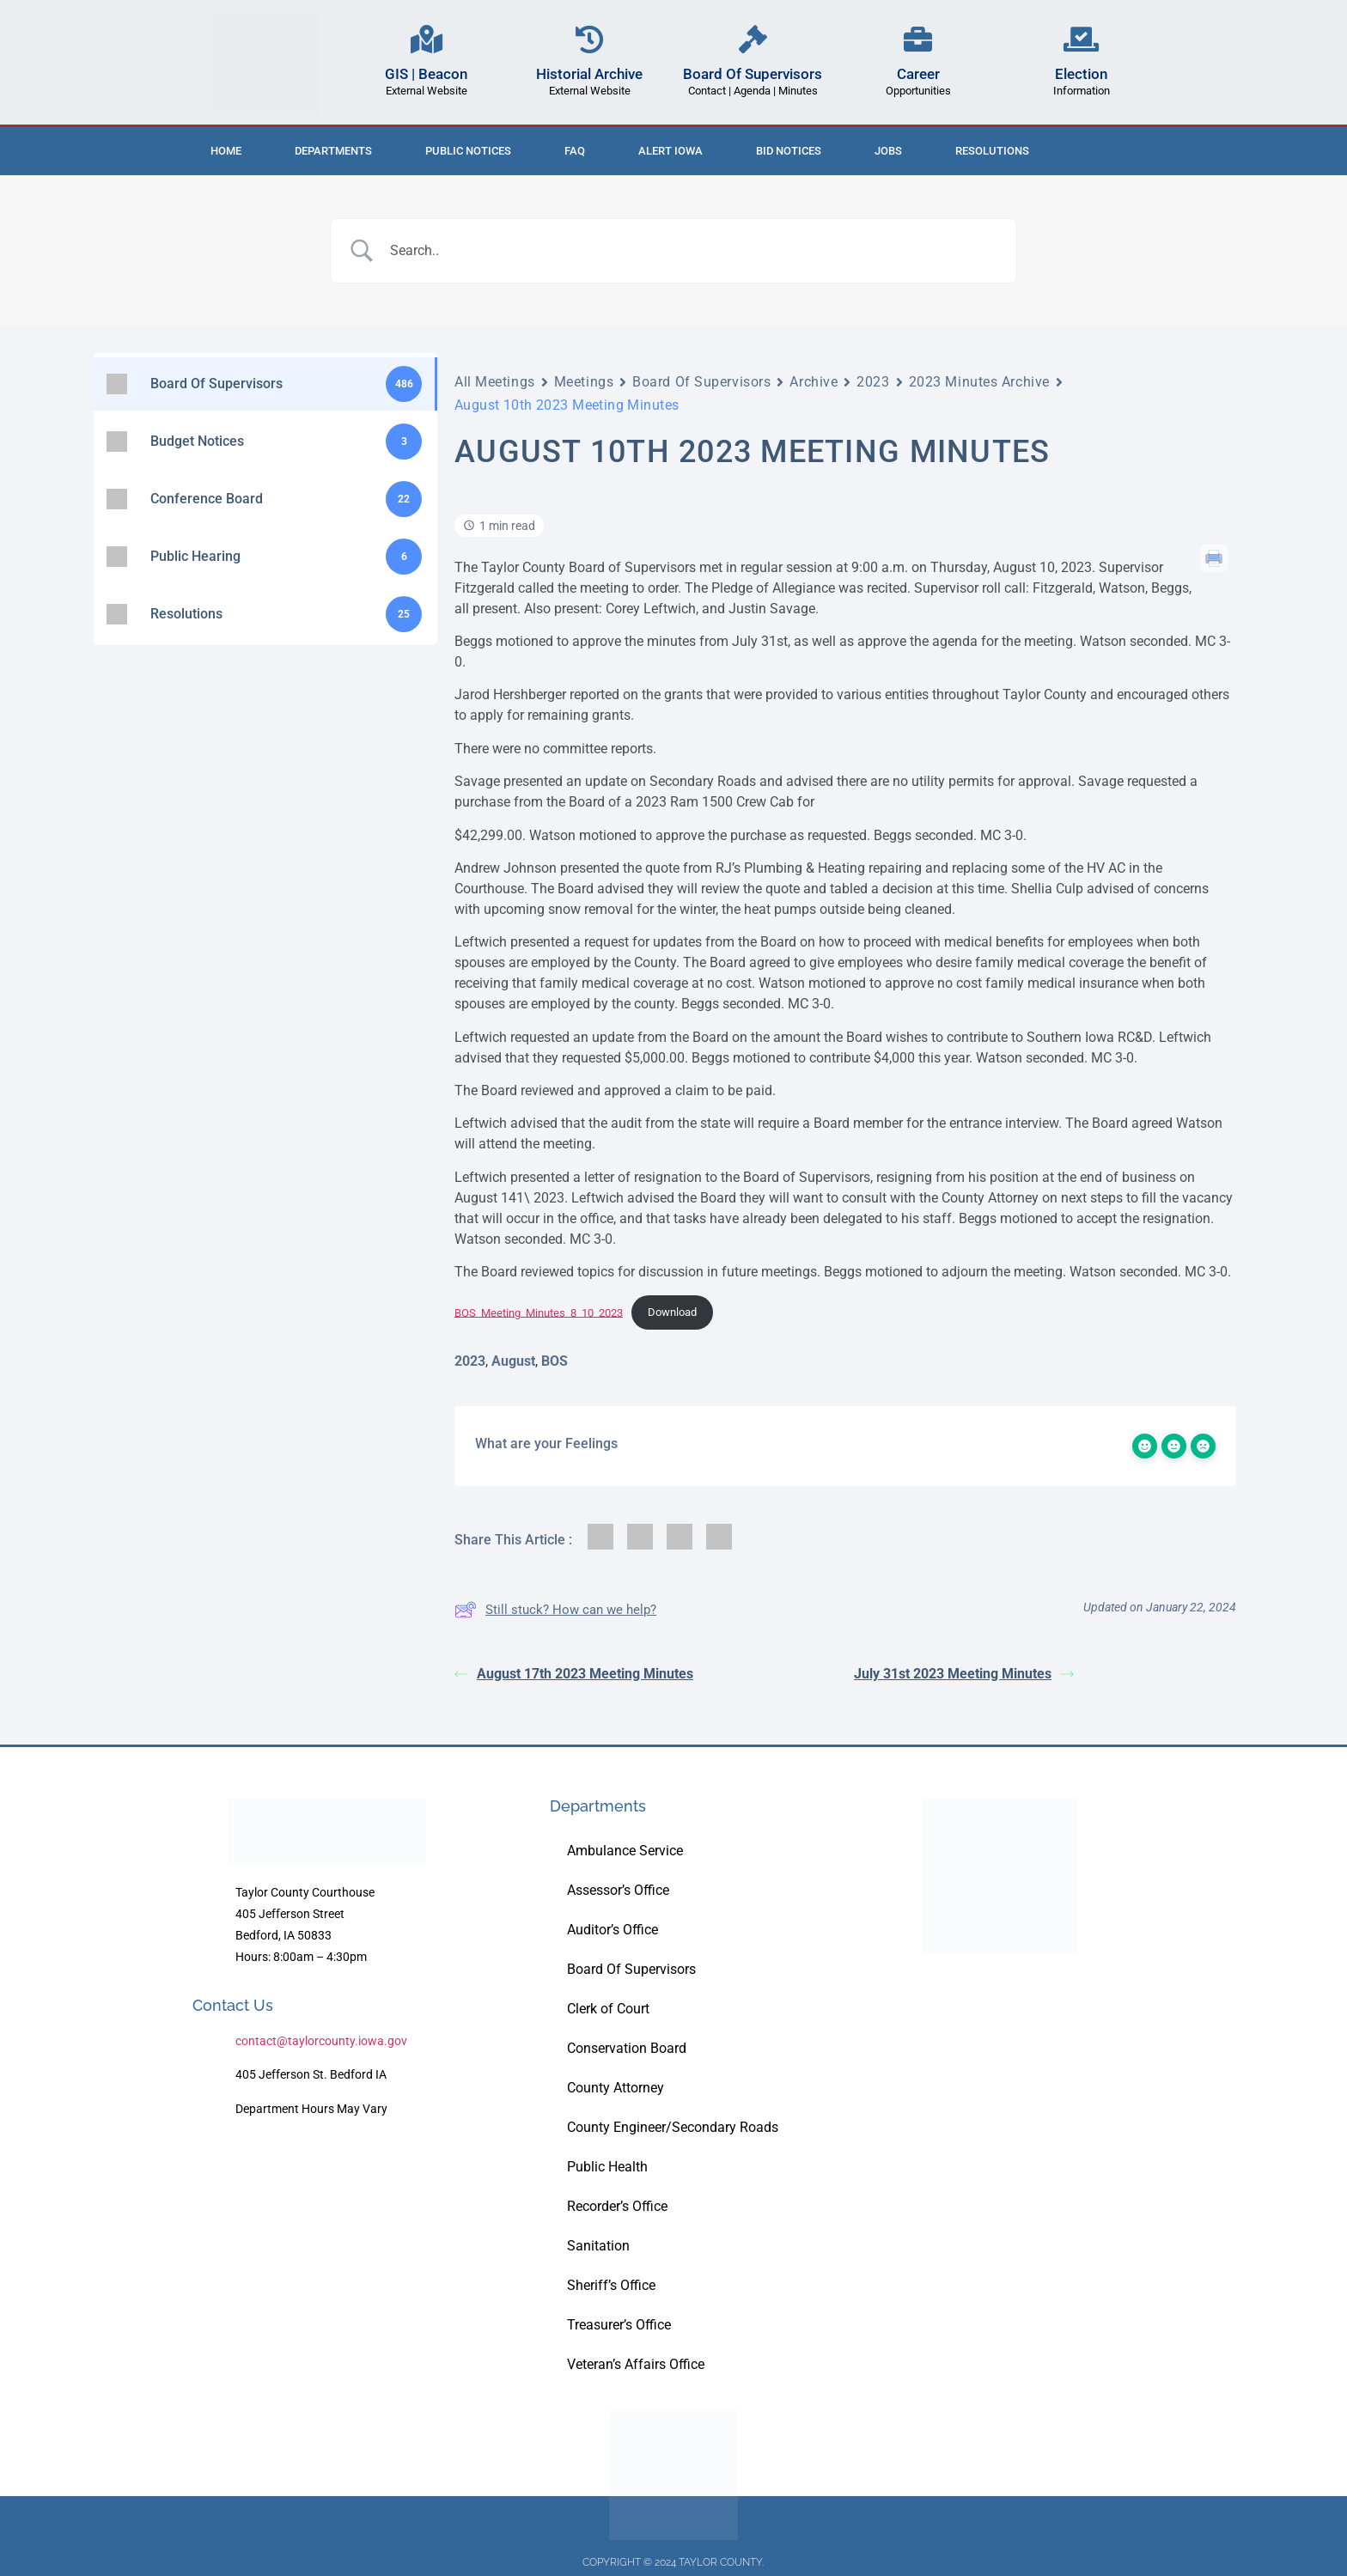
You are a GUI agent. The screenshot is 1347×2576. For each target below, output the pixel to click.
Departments (333, 150)
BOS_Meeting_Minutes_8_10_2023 (538, 1312)
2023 (872, 382)
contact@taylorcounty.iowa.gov (321, 2041)
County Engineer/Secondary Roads (672, 2127)
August (513, 1361)
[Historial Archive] (590, 39)
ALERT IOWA (670, 150)
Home (225, 150)
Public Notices (468, 150)
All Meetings (494, 382)
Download (672, 1312)
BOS (554, 1361)
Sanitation (598, 2246)
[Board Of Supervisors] (753, 39)
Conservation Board (626, 2048)
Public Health (607, 2167)
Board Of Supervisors (752, 73)
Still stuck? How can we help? (555, 1610)
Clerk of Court (608, 2009)
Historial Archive (589, 73)
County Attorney (615, 2088)
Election (1081, 73)
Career (918, 73)
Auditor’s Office (612, 1929)
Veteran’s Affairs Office (635, 2364)
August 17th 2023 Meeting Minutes (573, 1674)
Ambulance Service (625, 1850)
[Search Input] (695, 251)
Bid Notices (788, 150)
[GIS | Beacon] (426, 39)
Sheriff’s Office (611, 2285)
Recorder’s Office (617, 2206)
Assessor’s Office (618, 1890)
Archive (813, 382)
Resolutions (992, 150)
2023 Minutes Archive (979, 382)
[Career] (918, 39)
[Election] (1081, 39)
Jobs (888, 150)
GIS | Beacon (426, 73)
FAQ (574, 150)
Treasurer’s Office (619, 2325)
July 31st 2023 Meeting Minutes (964, 1674)
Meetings (583, 382)
